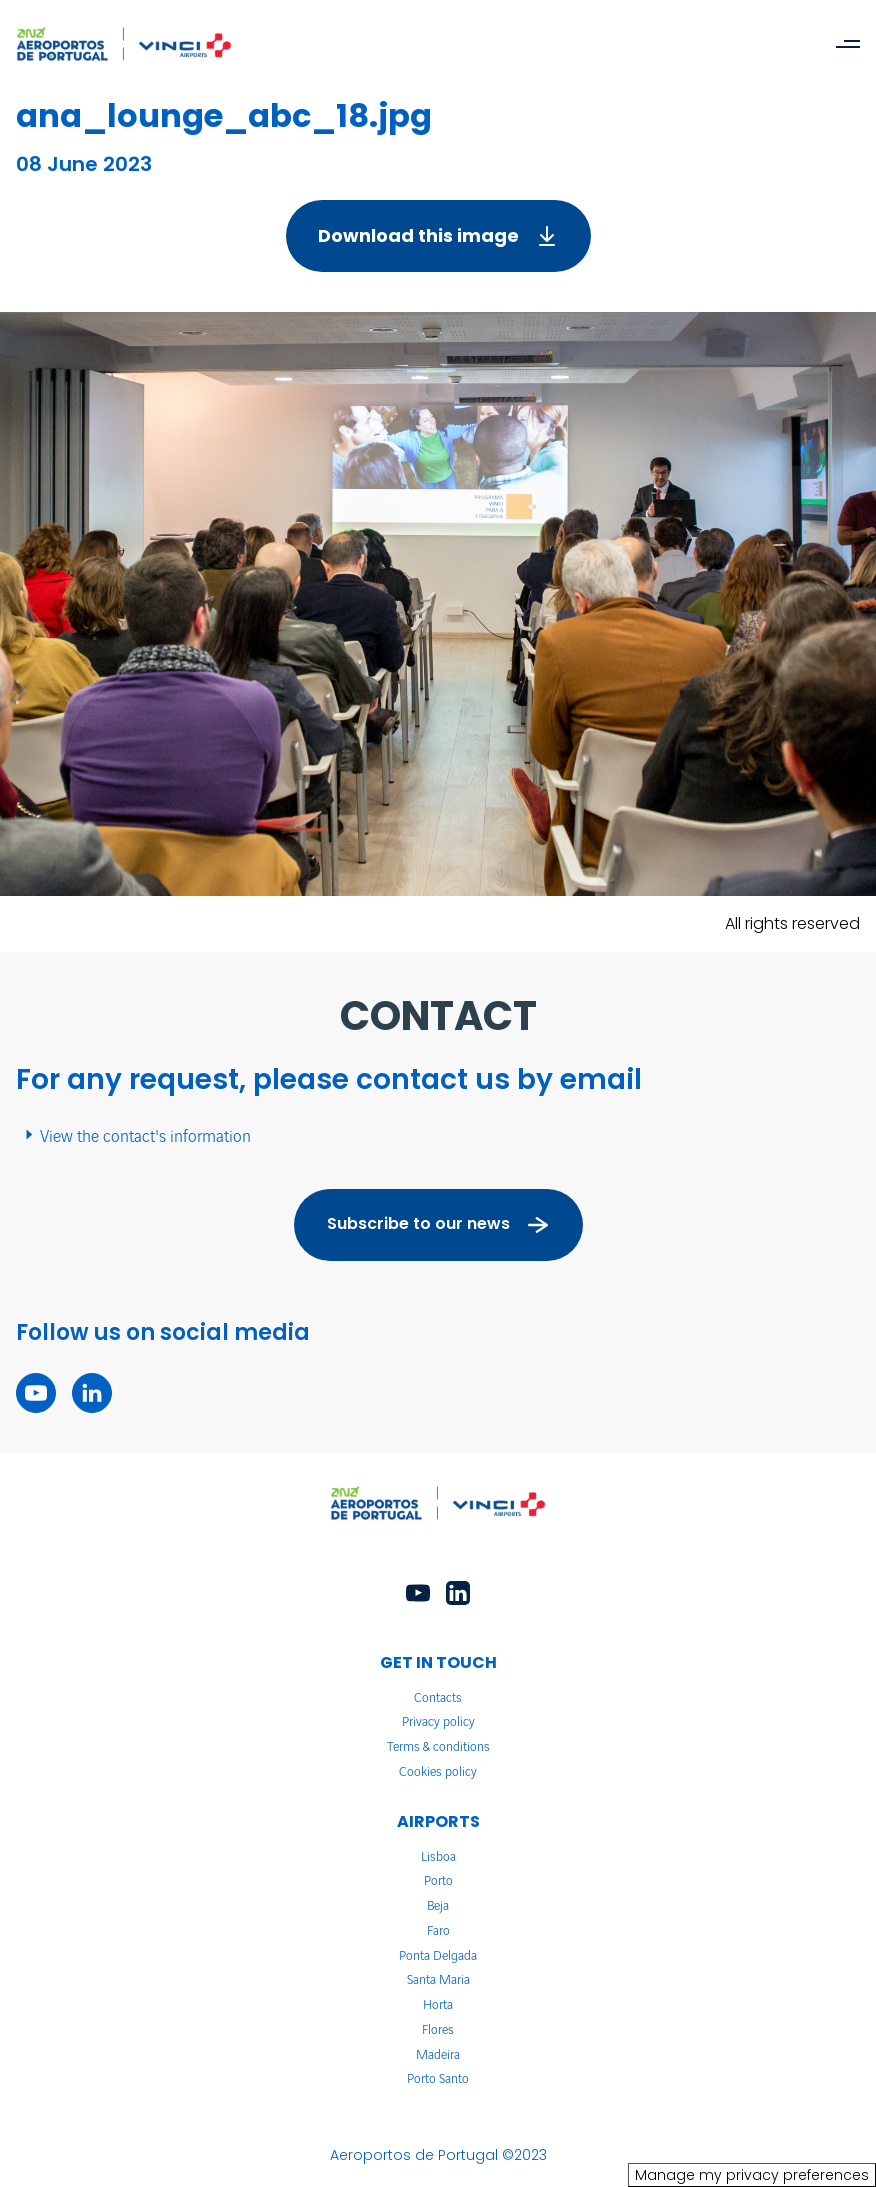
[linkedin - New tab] (92, 1393)
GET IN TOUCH (438, 1662)
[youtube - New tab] (36, 1393)
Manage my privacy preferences (752, 2175)
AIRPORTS (438, 1821)
